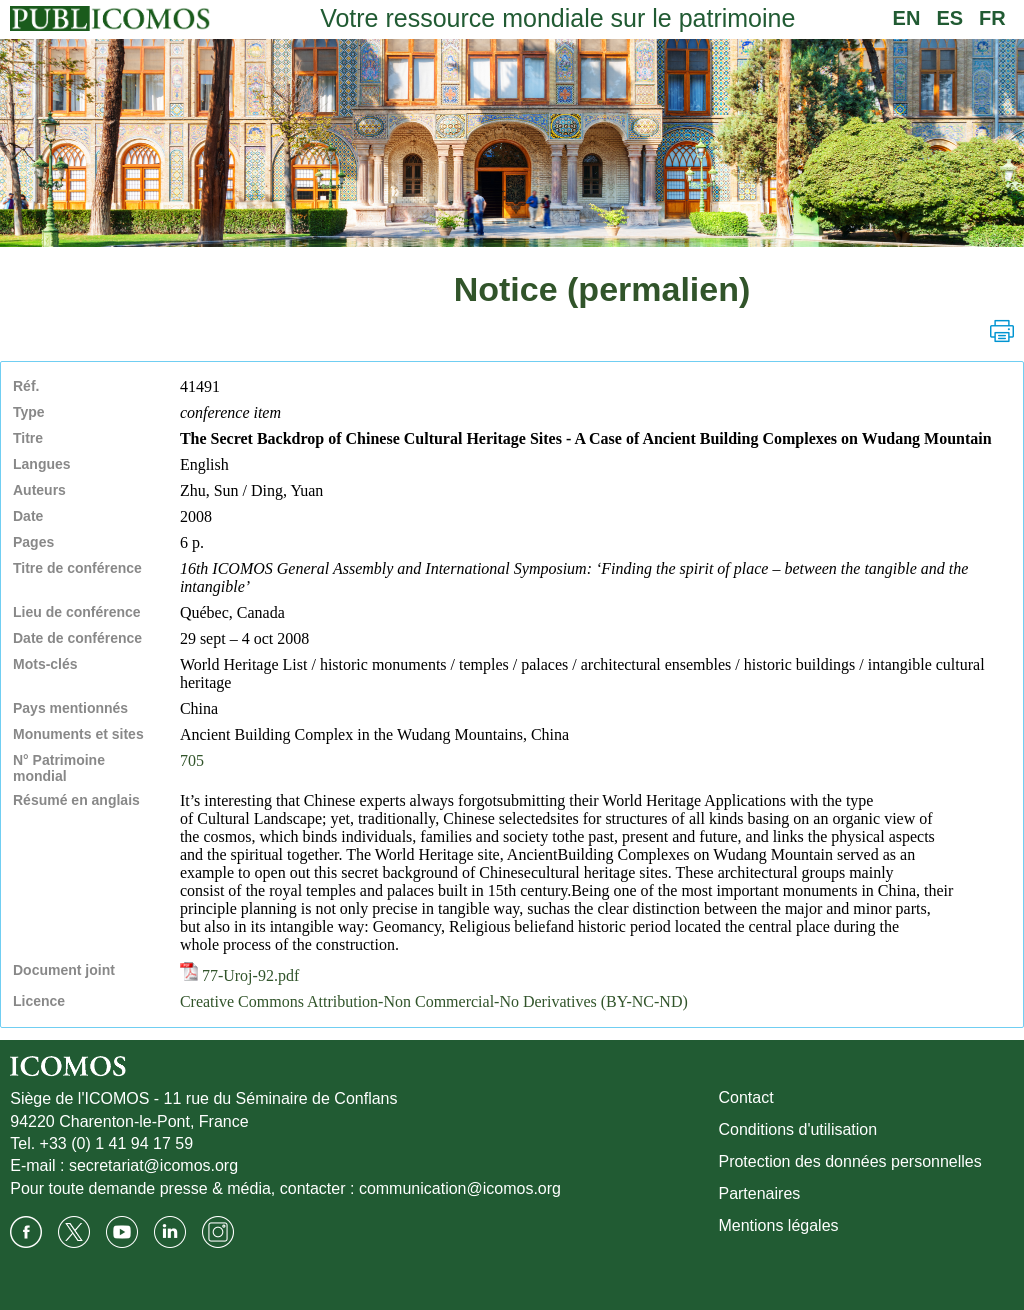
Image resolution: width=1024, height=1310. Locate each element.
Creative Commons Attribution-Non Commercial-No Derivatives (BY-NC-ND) (434, 1001)
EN (907, 18)
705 (192, 760)
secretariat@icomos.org (153, 1165)
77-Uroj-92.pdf (239, 975)
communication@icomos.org (460, 1188)
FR (992, 18)
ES (949, 18)
